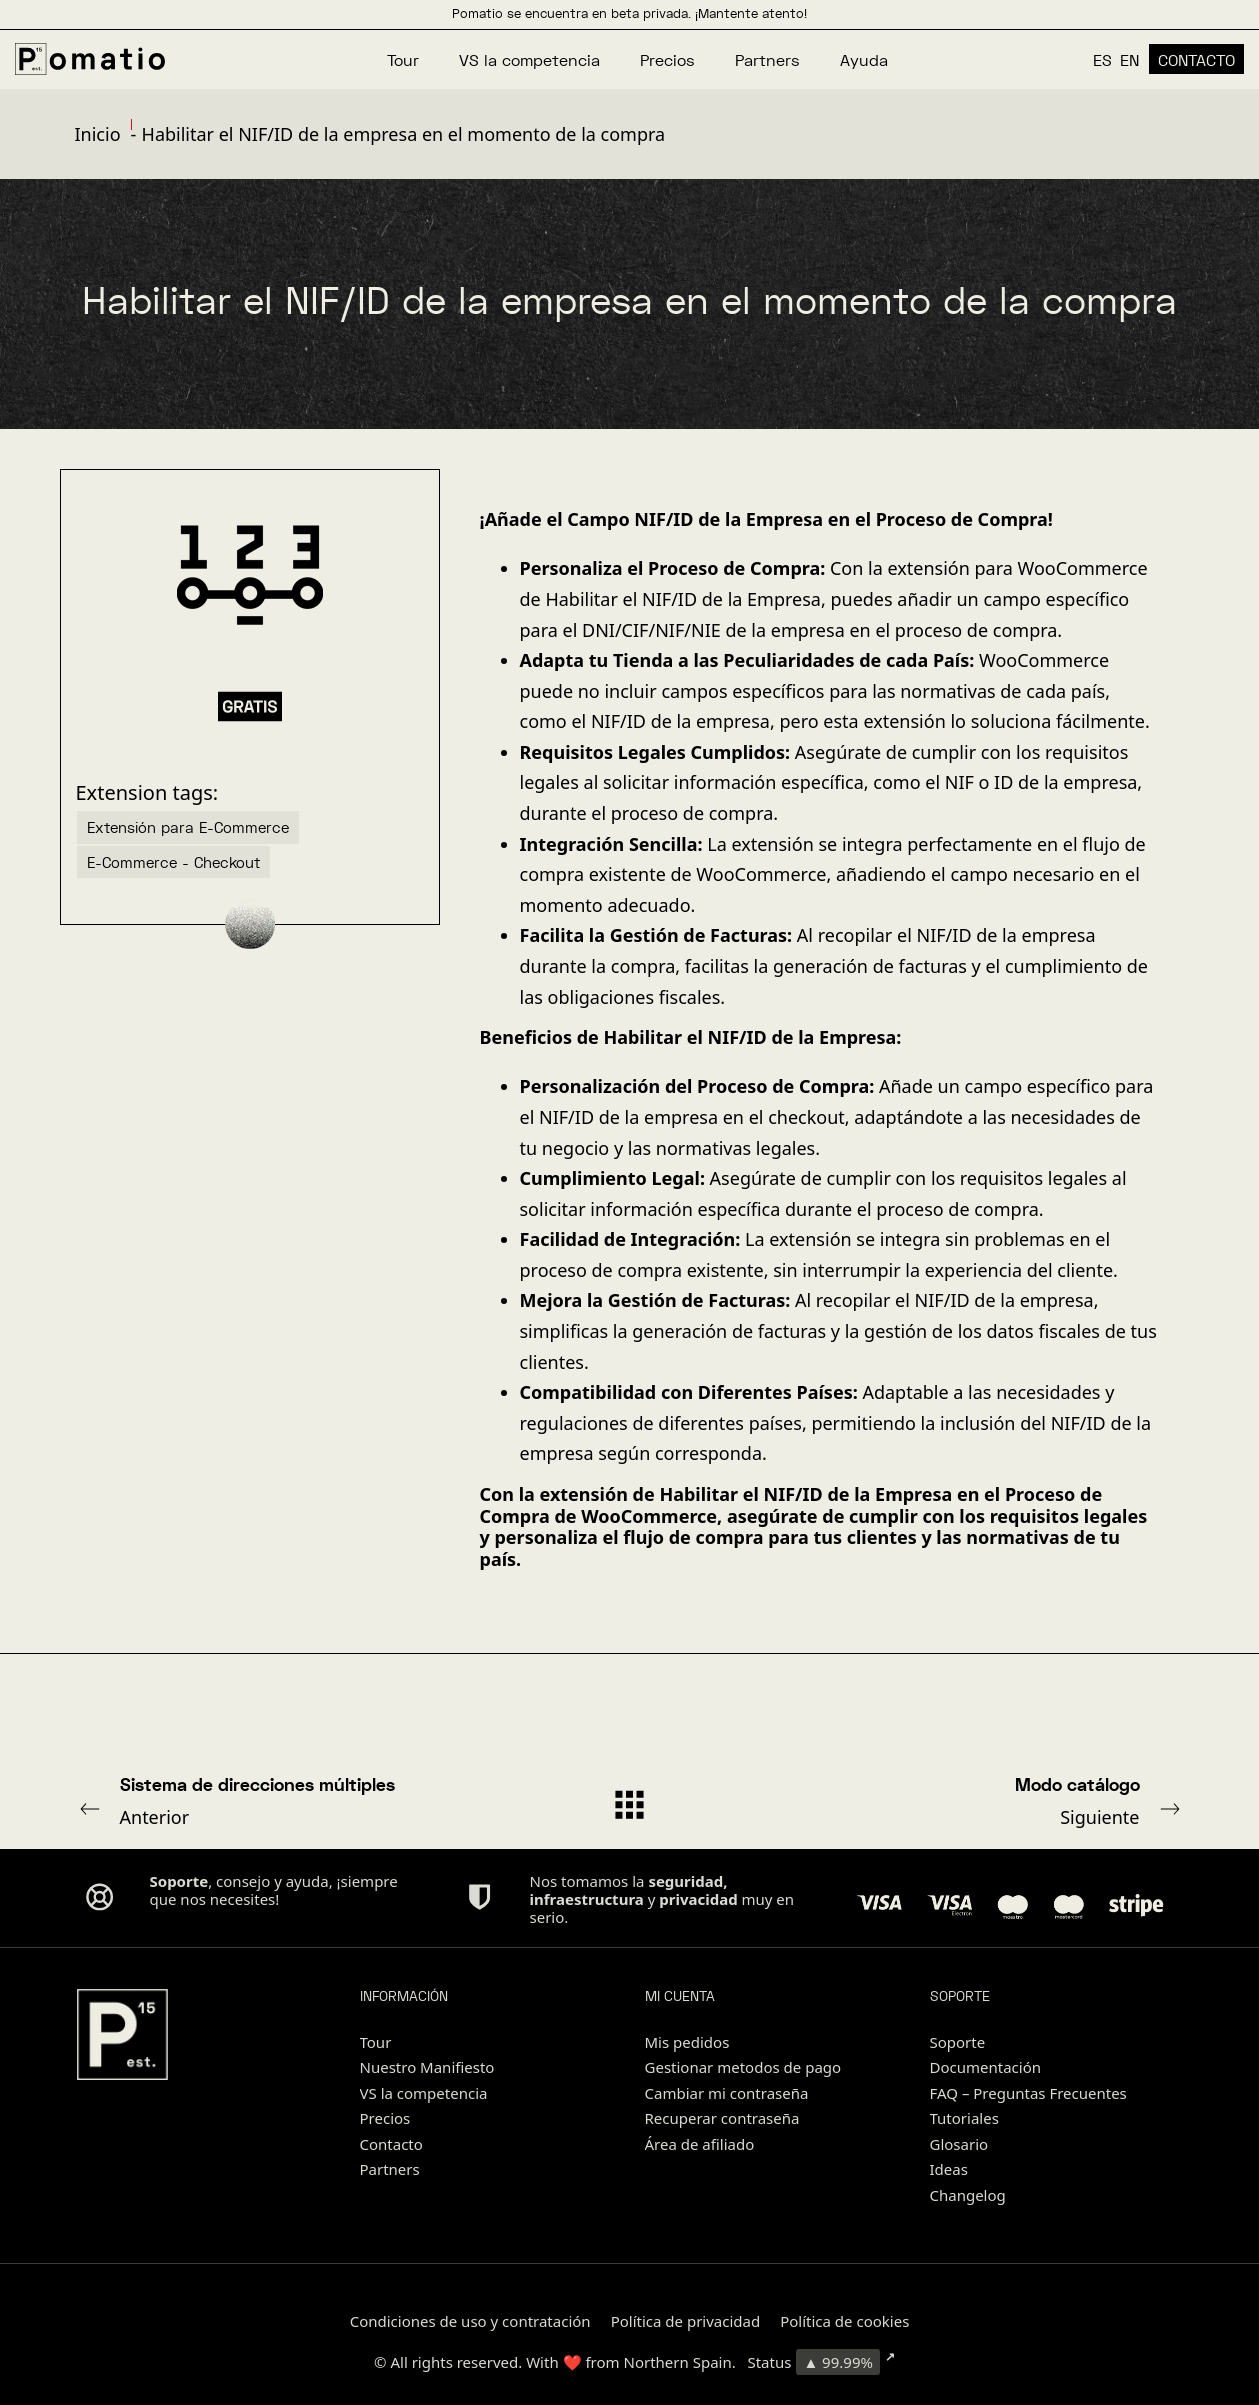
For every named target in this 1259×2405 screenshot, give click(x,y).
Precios (385, 2118)
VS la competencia (424, 2093)
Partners (390, 2169)
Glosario (959, 2144)
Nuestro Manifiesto (427, 2067)
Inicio (98, 134)
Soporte (958, 2042)
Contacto (391, 2144)
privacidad (698, 1899)
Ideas (949, 2169)
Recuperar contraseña (722, 2118)
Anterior (287, 1800)
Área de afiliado (700, 2144)
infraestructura (587, 1899)
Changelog (968, 2195)
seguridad (685, 1881)
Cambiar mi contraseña (727, 2093)
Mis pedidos (687, 2042)
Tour (376, 2042)
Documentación (986, 2067)
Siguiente (973, 1800)
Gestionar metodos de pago (743, 2067)
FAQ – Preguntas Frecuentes (1028, 2093)
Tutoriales (964, 2118)
